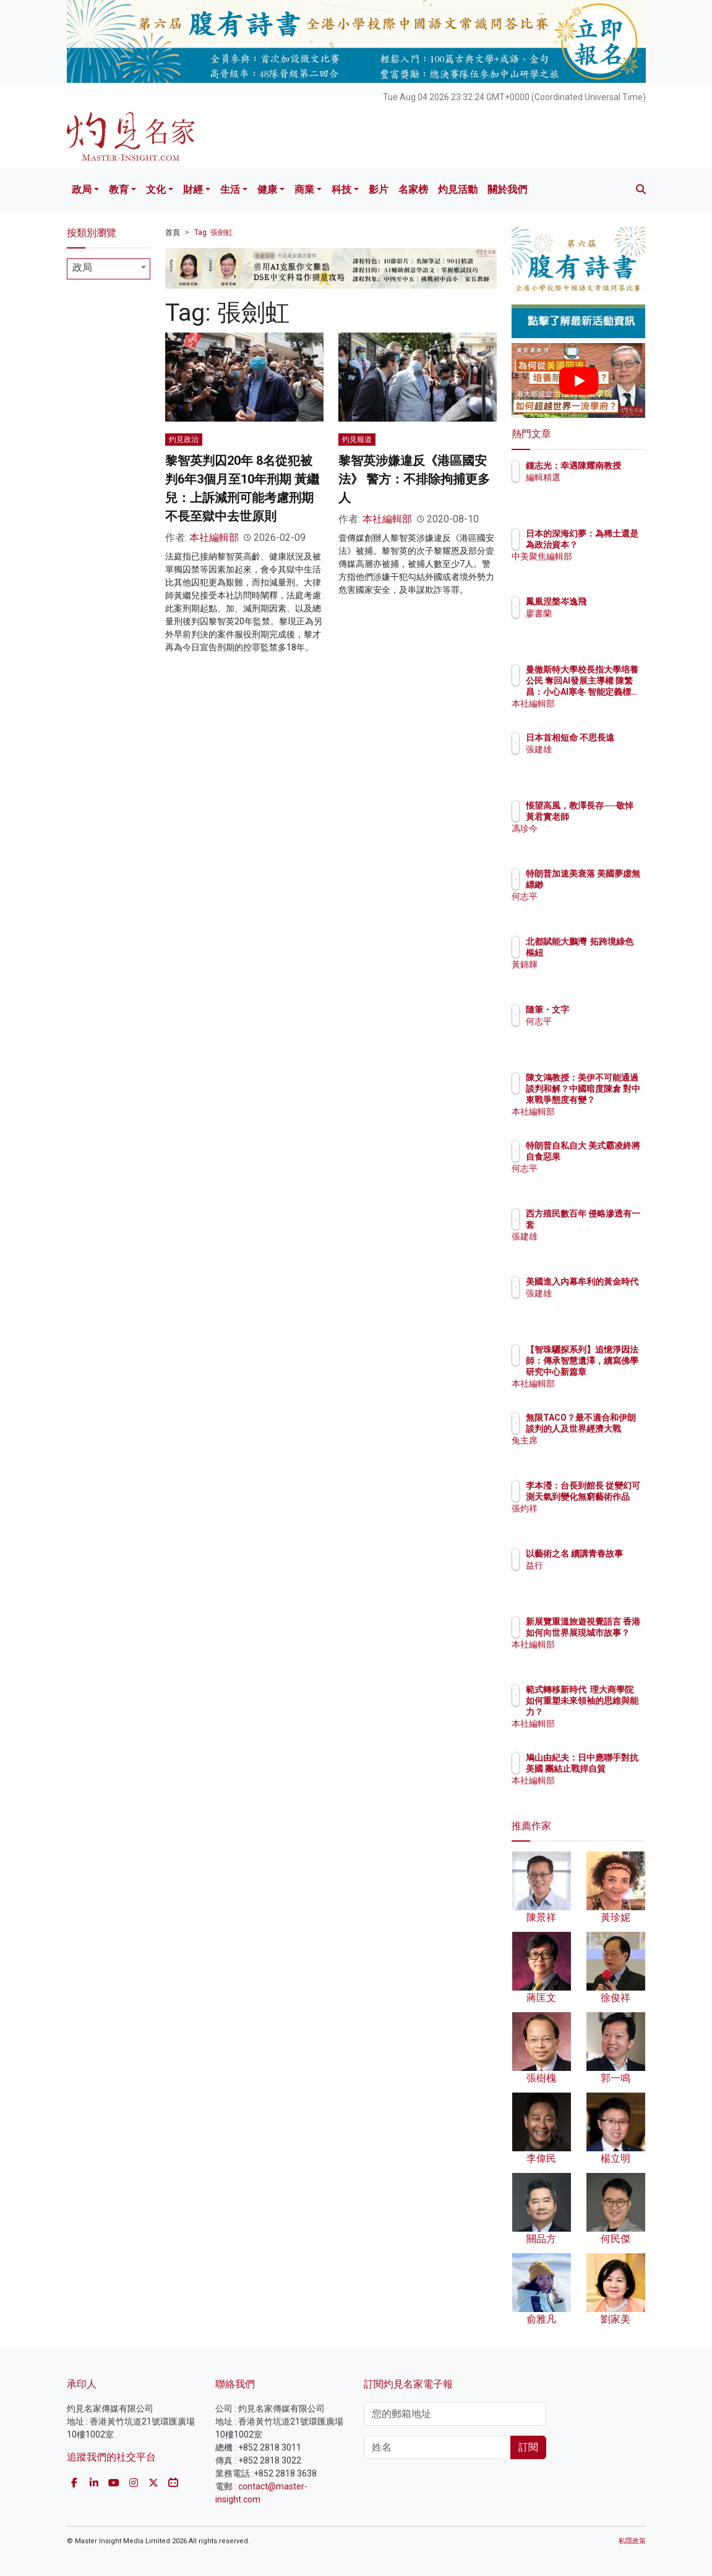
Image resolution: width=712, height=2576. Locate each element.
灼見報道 (357, 439)
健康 (267, 189)
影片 (378, 189)
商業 (304, 189)
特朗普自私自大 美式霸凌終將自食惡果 (610, 1157)
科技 (341, 189)
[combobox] (109, 268)
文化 (156, 189)
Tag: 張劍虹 (213, 232)
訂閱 (528, 2447)
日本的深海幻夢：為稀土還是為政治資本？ (610, 545)
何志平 (593, 907)
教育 (119, 189)
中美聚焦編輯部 (610, 567)
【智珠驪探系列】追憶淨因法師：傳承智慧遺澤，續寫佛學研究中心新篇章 (610, 1372)
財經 (193, 189)
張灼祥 (593, 1519)
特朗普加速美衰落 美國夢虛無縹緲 (610, 885)
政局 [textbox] (82, 267)
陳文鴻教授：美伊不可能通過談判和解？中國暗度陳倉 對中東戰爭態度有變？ (610, 1100)
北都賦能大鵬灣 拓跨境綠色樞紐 (610, 953)
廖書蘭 (593, 613)
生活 (230, 189)
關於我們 (507, 189)
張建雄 (593, 760)
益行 (588, 1576)
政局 (82, 189)
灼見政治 (184, 439)
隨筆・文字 (601, 1009)
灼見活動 (458, 189)
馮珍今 (593, 839)
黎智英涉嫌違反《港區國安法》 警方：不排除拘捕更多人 (414, 479)
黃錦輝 (593, 975)
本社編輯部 (214, 537)
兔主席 (593, 1451)
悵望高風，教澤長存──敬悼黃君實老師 (610, 817)
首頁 (172, 232)
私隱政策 (632, 2541)
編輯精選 (597, 488)
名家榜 (413, 189)
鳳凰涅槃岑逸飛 (610, 601)
